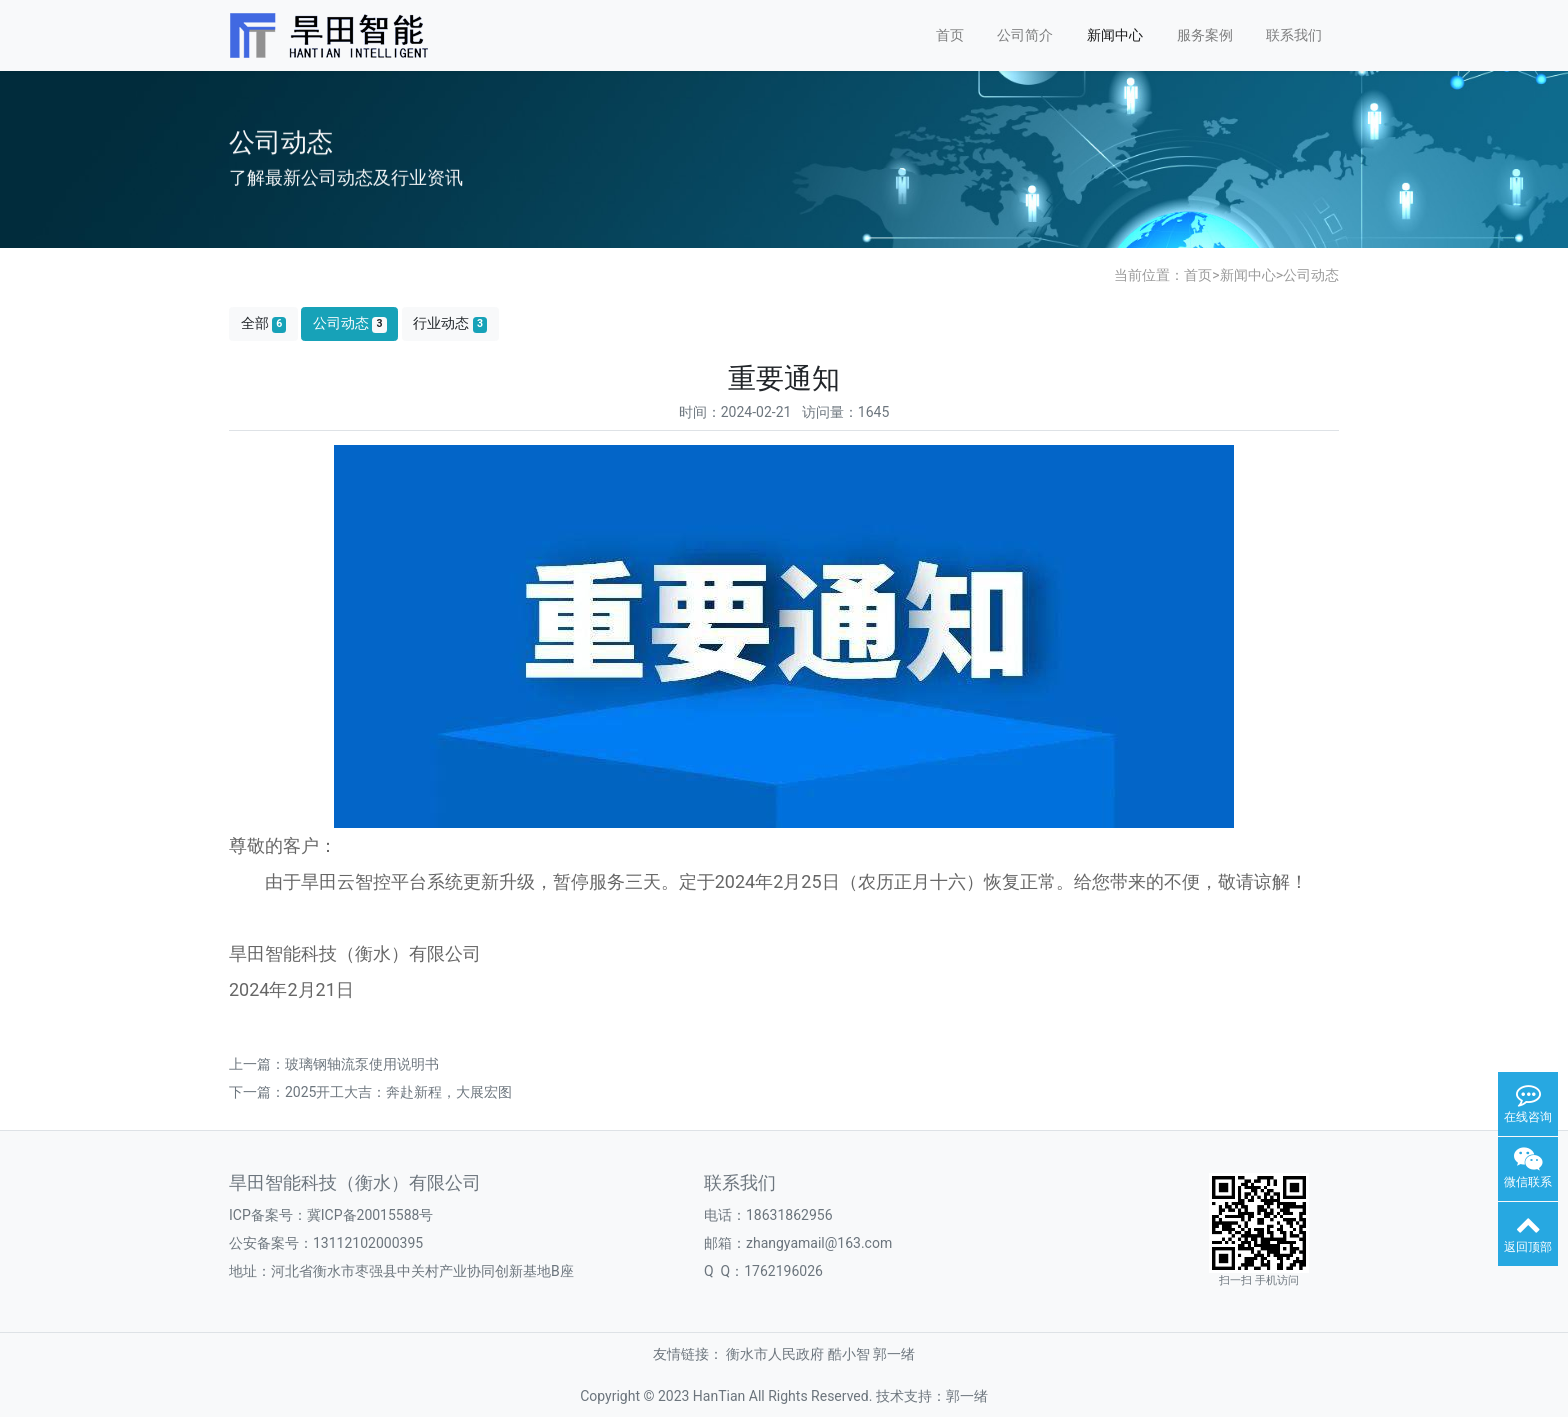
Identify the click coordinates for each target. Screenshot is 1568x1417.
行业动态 (450, 323)
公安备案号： (271, 1243)
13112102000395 (368, 1243)
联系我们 (1294, 35)
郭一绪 (894, 1354)
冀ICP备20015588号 (370, 1215)
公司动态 (1311, 275)
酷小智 (849, 1354)
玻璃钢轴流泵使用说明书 (362, 1064)
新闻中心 (1115, 35)
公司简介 (1025, 35)
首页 (950, 35)
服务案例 (1205, 35)
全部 (264, 323)
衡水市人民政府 (775, 1354)
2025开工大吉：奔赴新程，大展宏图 (398, 1092)
